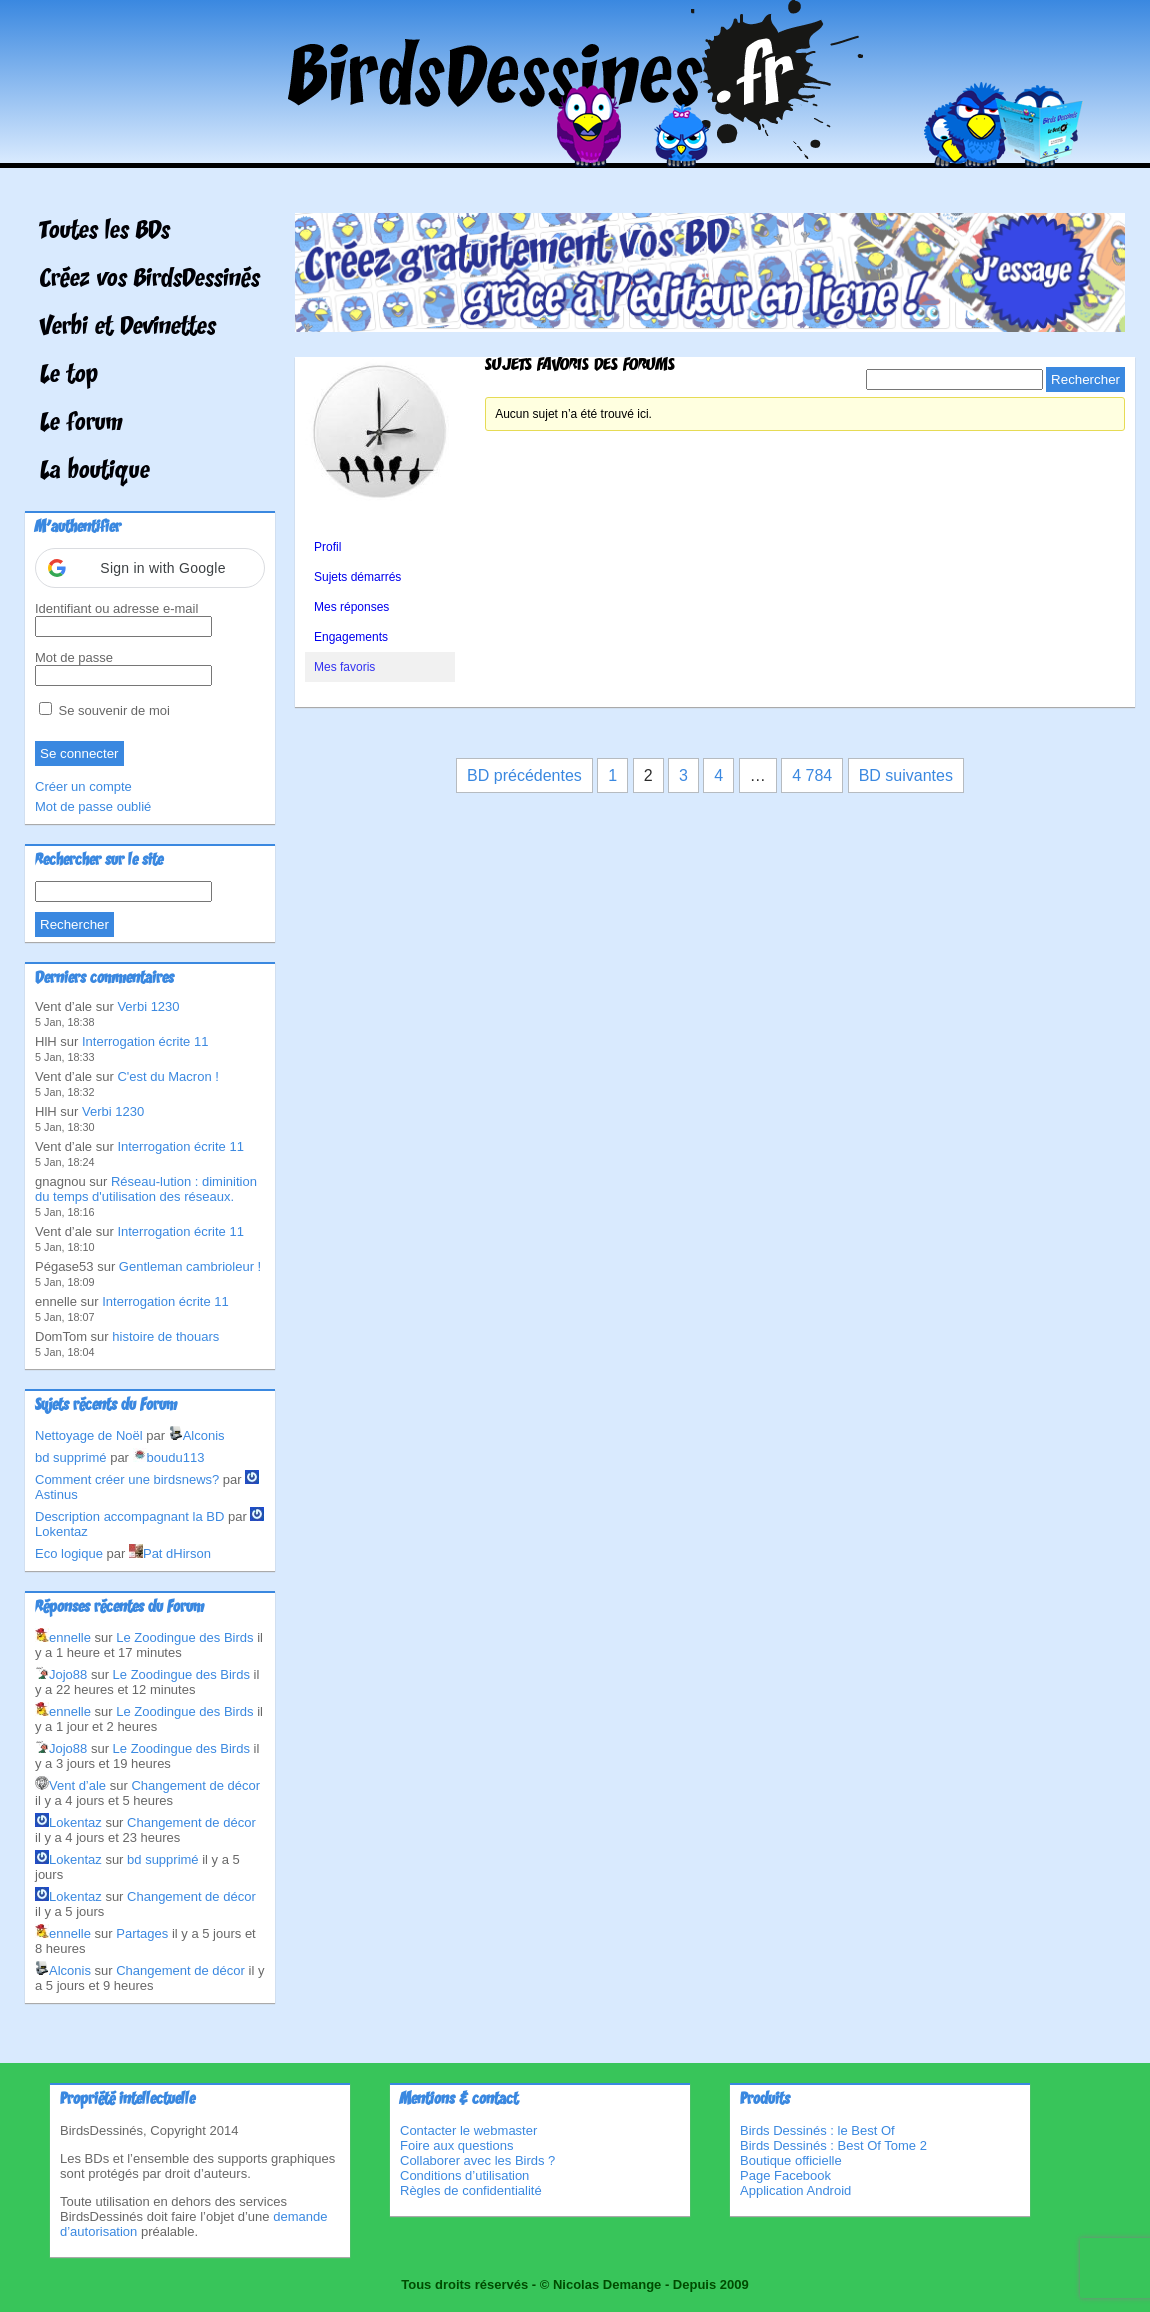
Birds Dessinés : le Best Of (817, 2130)
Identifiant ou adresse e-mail (116, 608)
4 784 (812, 775)
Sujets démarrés (357, 577)
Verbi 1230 (148, 1006)
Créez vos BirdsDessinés (150, 280)
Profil (327, 547)
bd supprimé (71, 1457)
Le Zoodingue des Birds (184, 1637)
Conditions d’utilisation (464, 2175)
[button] (150, 568)
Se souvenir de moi (104, 710)
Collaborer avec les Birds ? (477, 2160)
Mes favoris (344, 667)
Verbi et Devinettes (128, 328)
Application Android (795, 2190)
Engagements (351, 637)
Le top (69, 376)
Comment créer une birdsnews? (127, 1479)
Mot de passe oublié (93, 806)
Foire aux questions (456, 2145)
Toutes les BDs (105, 232)
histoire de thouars (165, 1336)
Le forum (81, 424)
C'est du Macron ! (167, 1076)
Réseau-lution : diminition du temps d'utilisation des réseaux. (146, 1189)
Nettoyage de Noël (89, 1435)
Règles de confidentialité (471, 2190)
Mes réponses (351, 607)
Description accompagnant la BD (129, 1516)
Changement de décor (195, 1785)
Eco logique (69, 1553)
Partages (142, 1933)
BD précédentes (524, 775)
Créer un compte (83, 786)
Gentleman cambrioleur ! (190, 1266)
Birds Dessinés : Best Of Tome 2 (833, 2145)
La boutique (95, 472)
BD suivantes (906, 775)
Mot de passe (74, 657)
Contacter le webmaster (468, 2130)
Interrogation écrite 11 (145, 1041)
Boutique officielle (791, 2160)
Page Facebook (785, 2175)
